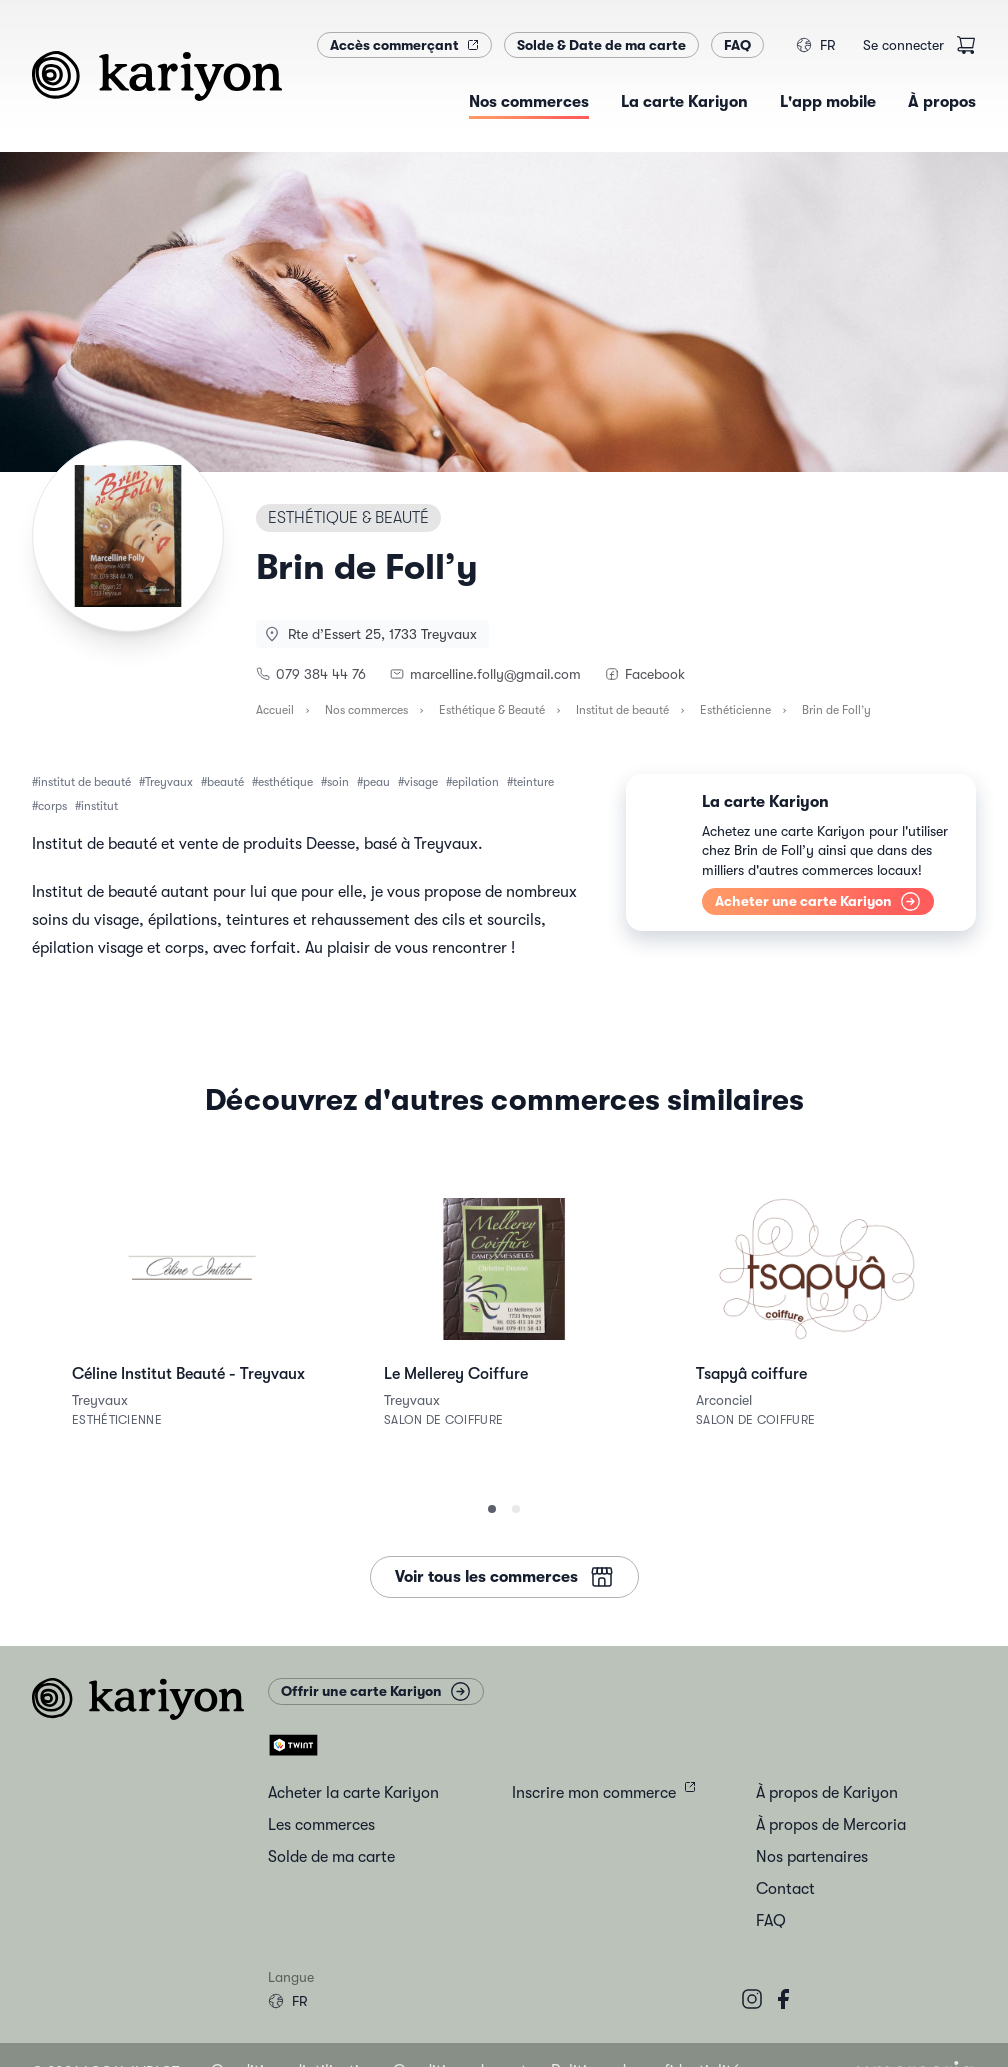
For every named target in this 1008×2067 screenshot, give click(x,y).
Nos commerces (366, 710)
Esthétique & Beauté (492, 710)
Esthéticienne (735, 710)
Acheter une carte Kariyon (818, 901)
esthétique (285, 782)
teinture (533, 782)
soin (338, 782)
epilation (475, 782)
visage (421, 782)
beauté (225, 782)
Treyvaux (169, 782)
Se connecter (903, 45)
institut (99, 806)
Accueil (275, 710)
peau (376, 782)
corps (52, 806)
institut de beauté (84, 782)
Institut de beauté (622, 710)
